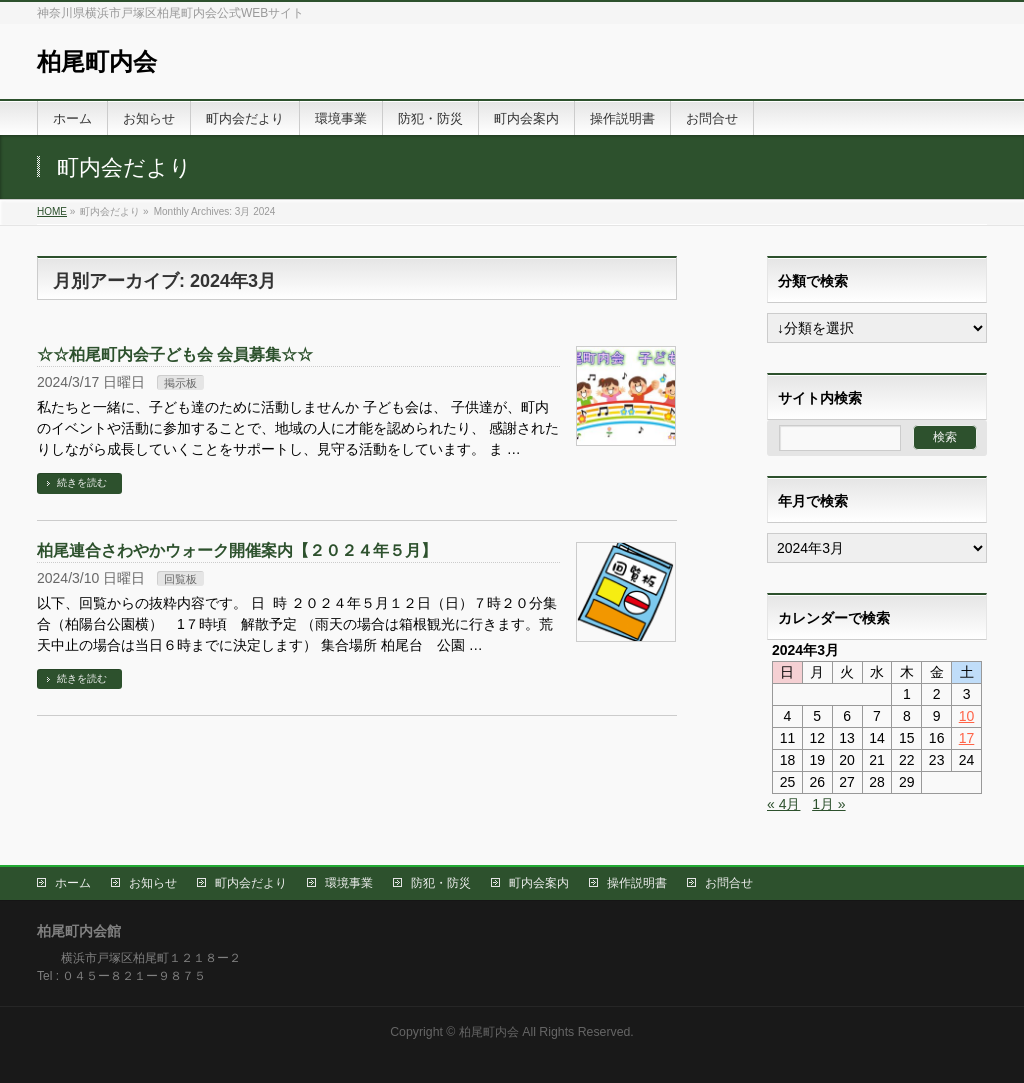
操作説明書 (637, 883)
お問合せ (729, 883)
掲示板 (180, 383)
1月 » (828, 804)
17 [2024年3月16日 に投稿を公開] (967, 738)
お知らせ (153, 883)
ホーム (73, 883)
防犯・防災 (441, 883)
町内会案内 (539, 883)
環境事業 (349, 883)
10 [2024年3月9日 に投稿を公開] (967, 716)
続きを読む (82, 482)
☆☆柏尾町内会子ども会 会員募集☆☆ (175, 354)
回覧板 (180, 579)
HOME (52, 211)
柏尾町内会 (97, 61)
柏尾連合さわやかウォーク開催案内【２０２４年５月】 (237, 550)
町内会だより (251, 883)
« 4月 (783, 804)
